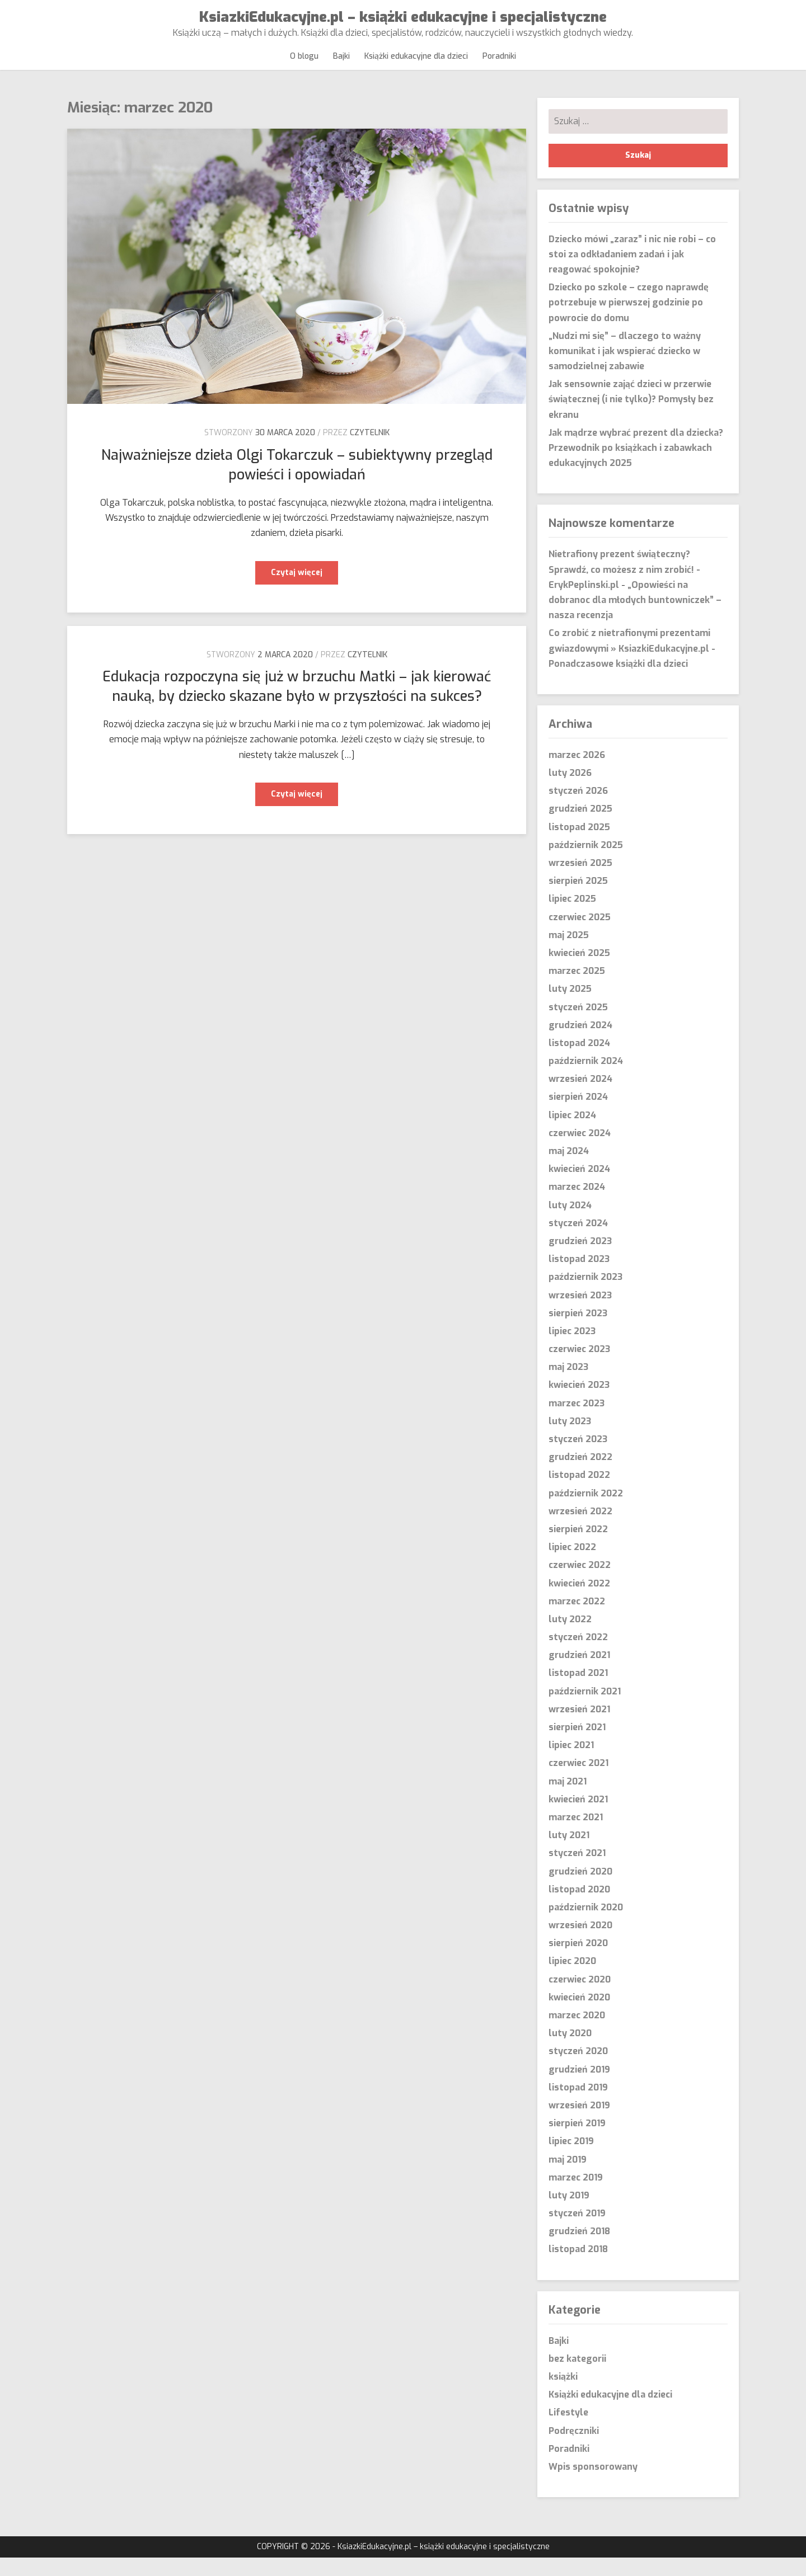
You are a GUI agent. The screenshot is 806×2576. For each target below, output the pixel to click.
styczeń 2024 (578, 1241)
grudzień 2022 (580, 1475)
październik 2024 (586, 1079)
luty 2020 (570, 2051)
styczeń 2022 (578, 1655)
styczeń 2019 (577, 2232)
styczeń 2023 (578, 1457)
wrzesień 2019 (579, 2124)
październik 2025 (586, 863)
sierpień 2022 (578, 1547)
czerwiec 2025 (580, 935)
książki (563, 2395)
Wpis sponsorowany (593, 2485)
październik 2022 (586, 1511)
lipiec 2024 (572, 1133)
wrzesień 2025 (580, 881)
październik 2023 (585, 1295)
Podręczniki (574, 2449)
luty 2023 (570, 1439)
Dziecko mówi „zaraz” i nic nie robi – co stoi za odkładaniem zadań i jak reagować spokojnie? (632, 272)
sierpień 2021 (577, 1745)
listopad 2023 (579, 1277)
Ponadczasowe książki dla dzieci (618, 682)
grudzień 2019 (579, 2087)
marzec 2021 (576, 1836)
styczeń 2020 (578, 2069)
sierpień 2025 (578, 899)
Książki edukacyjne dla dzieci (415, 65)
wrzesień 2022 (580, 1530)
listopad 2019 (578, 2106)
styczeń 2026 (578, 809)
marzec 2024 (577, 1205)
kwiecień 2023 (579, 1403)
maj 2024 (569, 1169)
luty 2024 (570, 1223)
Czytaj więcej (304, 593)
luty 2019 (569, 2214)
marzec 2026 (577, 773)
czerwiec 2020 (580, 1997)
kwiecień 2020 (579, 2016)
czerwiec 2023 (579, 1367)
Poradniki (496, 65)
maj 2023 (568, 1385)
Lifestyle (568, 2431)
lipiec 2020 (572, 1979)
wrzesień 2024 (580, 1097)
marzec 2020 (577, 2034)
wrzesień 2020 (580, 1943)
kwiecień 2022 (579, 1601)
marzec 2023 (576, 1421)
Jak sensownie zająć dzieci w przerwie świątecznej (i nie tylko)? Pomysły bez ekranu (631, 418)
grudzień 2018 (579, 2249)
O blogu (307, 65)
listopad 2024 (579, 1061)
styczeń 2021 (577, 1871)
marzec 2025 (577, 989)
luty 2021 (569, 1853)
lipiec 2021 (571, 1763)
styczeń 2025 (578, 1025)
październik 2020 (586, 1926)
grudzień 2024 (580, 1043)
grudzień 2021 (579, 1673)
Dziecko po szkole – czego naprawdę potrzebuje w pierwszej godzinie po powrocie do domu (629, 321)
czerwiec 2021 (578, 1781)
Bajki (342, 65)
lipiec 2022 (572, 1565)
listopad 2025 (579, 845)
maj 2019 (568, 2177)
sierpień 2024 (578, 1115)
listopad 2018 (578, 2267)
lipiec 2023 (572, 1349)
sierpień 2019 (577, 2142)
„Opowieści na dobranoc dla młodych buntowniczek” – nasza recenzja (635, 618)
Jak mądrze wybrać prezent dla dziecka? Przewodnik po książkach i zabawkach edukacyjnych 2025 (636, 466)
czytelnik (370, 451)
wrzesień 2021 (579, 1728)
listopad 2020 (579, 1908)
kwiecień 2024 (579, 1187)
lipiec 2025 (572, 917)
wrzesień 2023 (580, 1313)
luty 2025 (570, 1007)
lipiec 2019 (571, 2159)
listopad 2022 (579, 1493)
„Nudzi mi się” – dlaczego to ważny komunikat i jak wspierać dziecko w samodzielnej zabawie (625, 369)
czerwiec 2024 (580, 1151)
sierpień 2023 (578, 1332)
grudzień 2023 (580, 1259)
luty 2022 (570, 1637)
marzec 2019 (576, 2196)
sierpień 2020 (578, 1961)
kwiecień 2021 (578, 1818)
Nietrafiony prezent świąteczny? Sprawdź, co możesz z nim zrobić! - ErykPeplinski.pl (624, 588)
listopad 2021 (578, 1691)
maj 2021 (568, 1799)
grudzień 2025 (580, 827)
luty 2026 (570, 791)
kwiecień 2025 (579, 971)
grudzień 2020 (580, 1889)
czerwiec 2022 (580, 1583)
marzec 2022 (577, 1620)
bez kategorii (577, 2377)
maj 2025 (569, 953)
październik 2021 (585, 1709)
